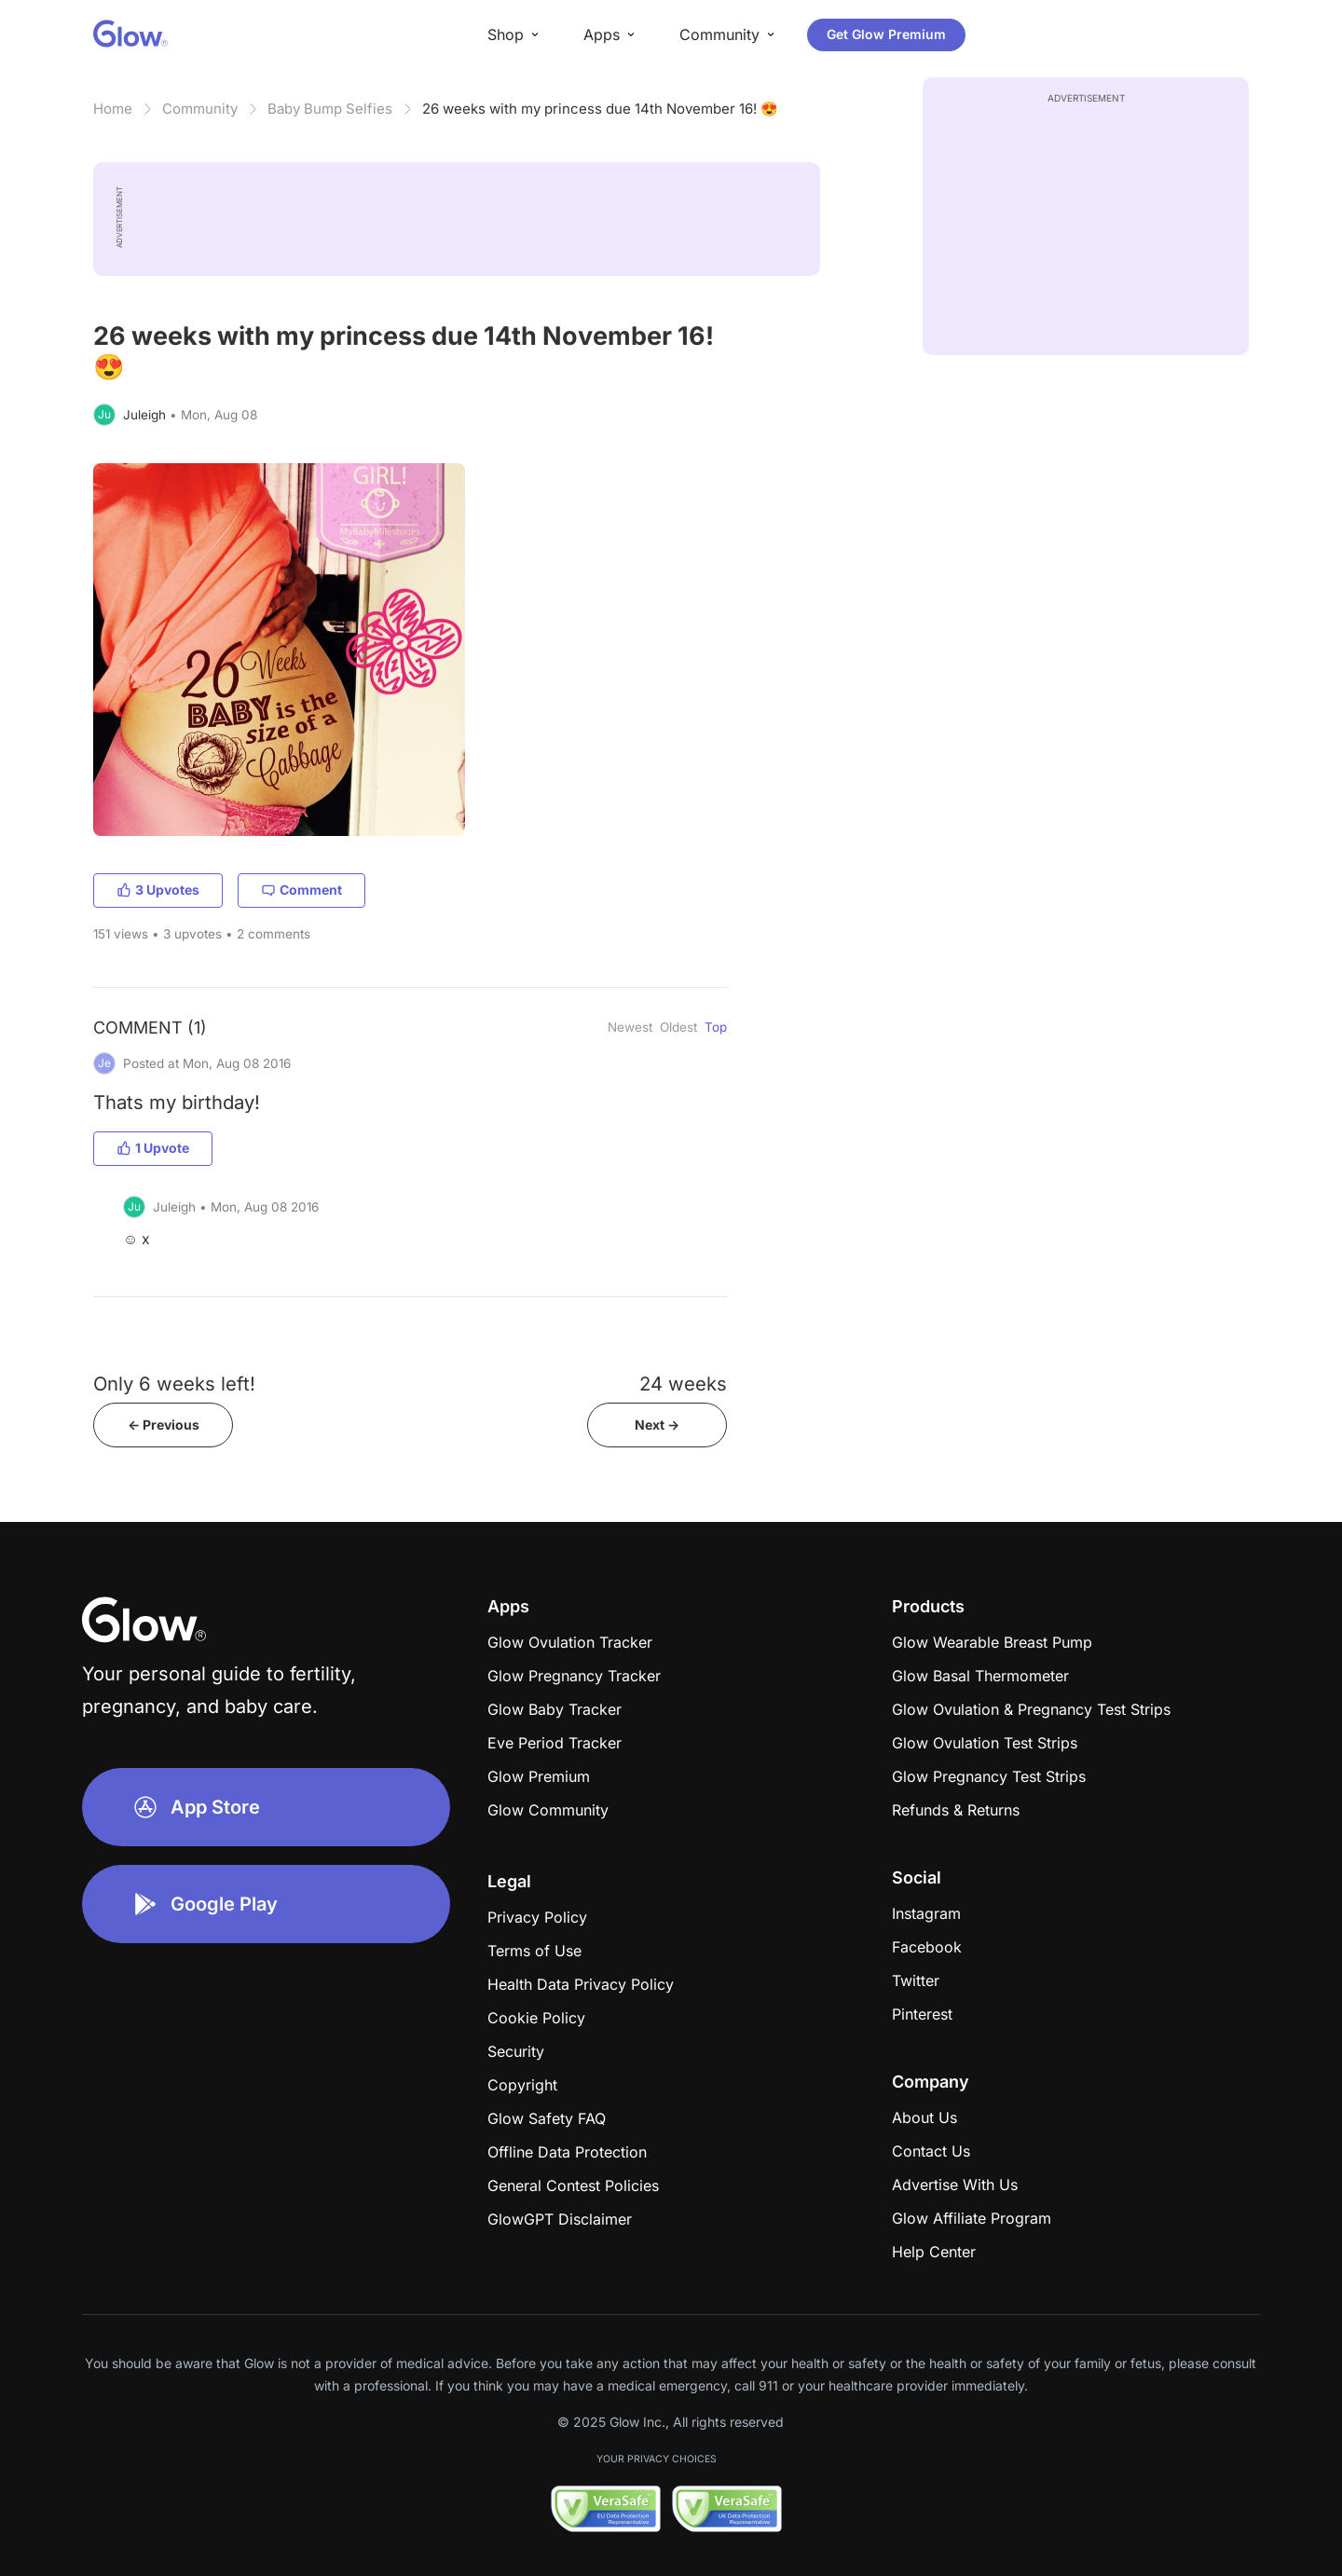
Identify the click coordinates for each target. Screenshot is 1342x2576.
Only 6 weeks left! (174, 1383)
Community (200, 108)
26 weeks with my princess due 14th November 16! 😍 (600, 108)
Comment (301, 889)
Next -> (657, 1424)
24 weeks (683, 1383)
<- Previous (163, 1424)
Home (112, 108)
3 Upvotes (157, 889)
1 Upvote (152, 1148)
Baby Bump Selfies (329, 108)
